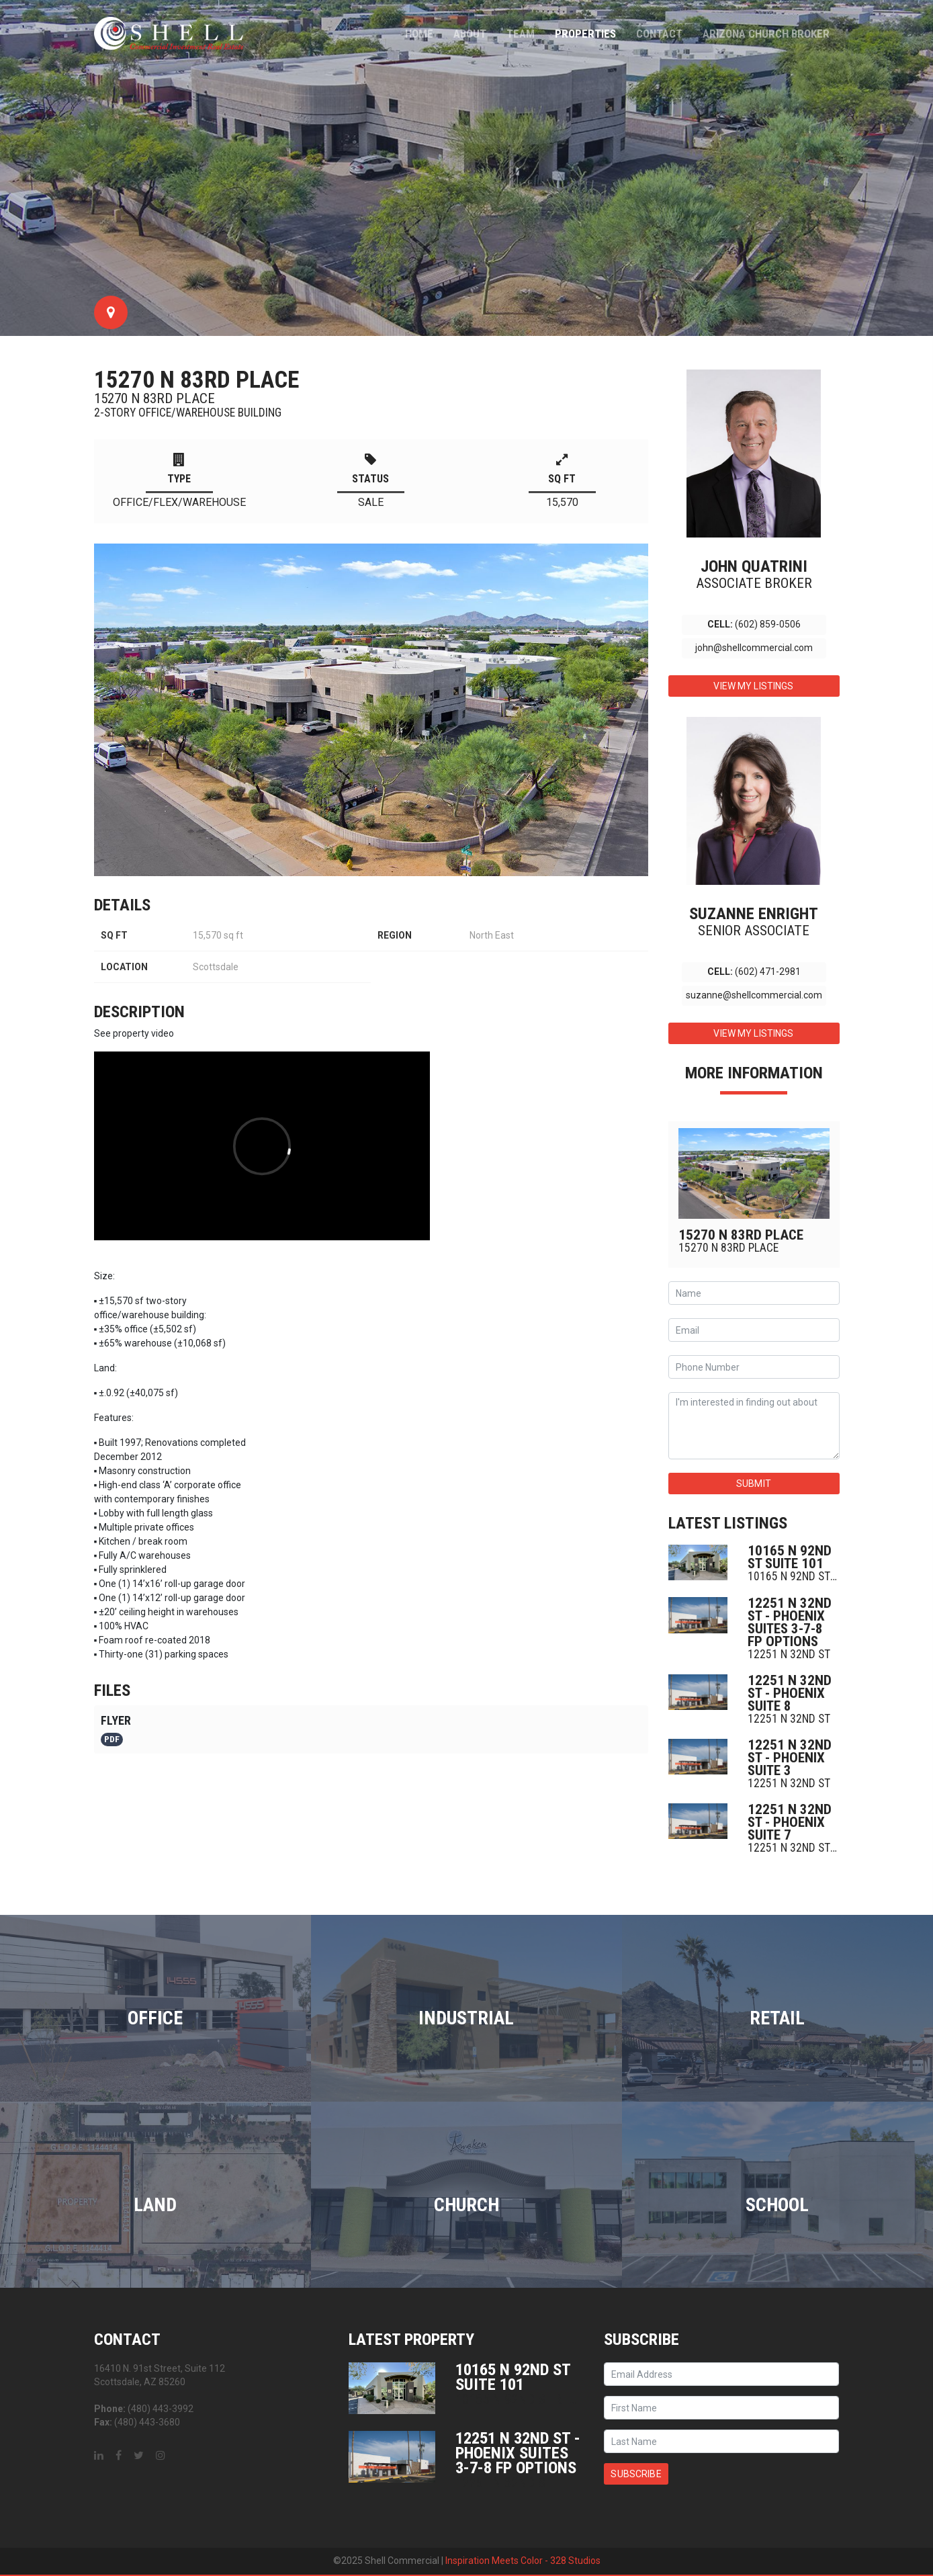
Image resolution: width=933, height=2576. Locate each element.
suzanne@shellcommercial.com (754, 995)
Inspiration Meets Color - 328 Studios (523, 2560)
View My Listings (753, 686)
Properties (585, 33)
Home (419, 33)
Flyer (116, 1729)
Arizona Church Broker (766, 33)
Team (520, 33)
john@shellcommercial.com (754, 647)
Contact (659, 33)
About (469, 33)
